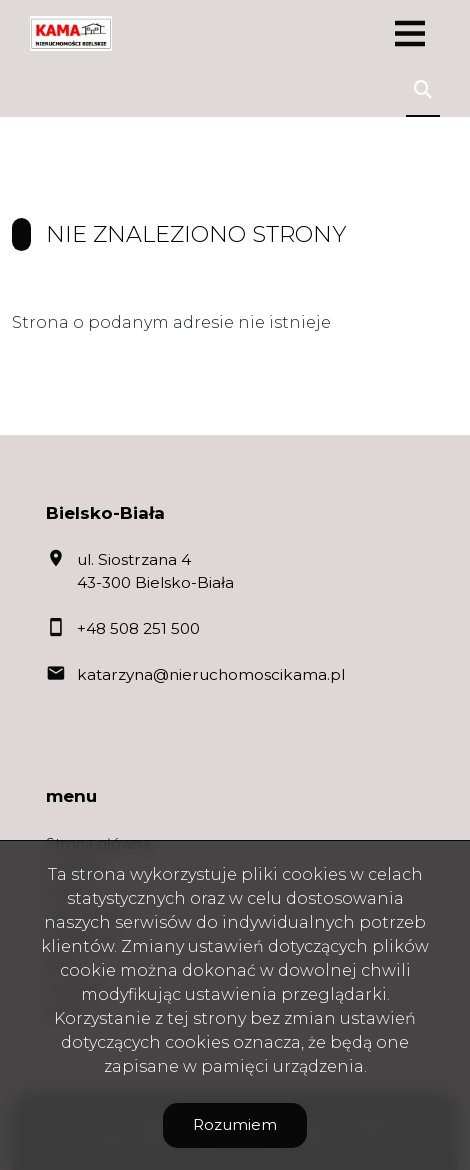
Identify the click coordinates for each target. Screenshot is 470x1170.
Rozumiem (235, 1124)
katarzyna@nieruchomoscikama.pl (211, 674)
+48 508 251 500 (138, 628)
